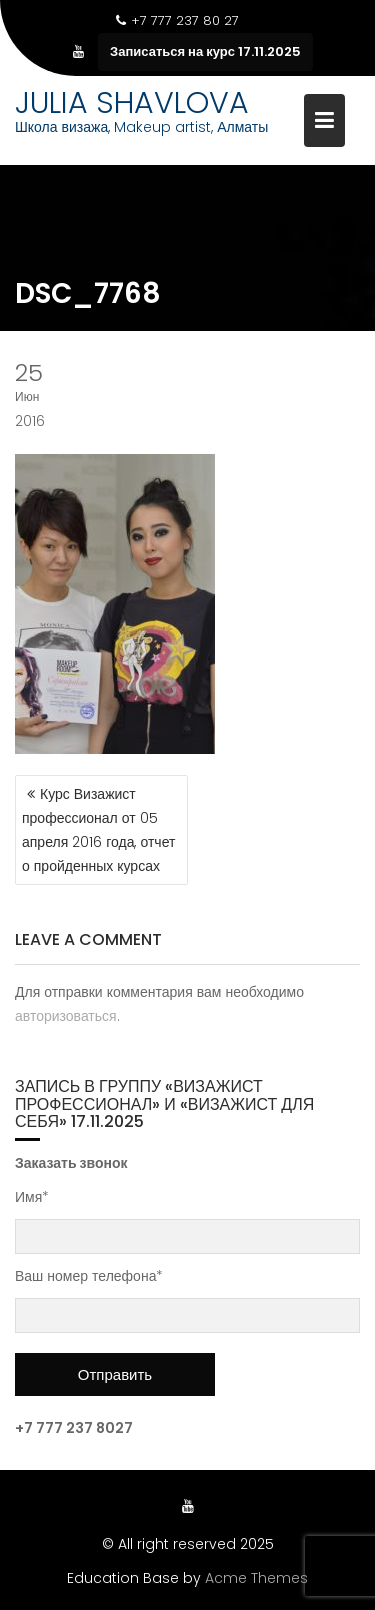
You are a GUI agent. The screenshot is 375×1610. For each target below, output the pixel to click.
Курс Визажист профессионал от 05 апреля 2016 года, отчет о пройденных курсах (98, 830)
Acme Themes (256, 1578)
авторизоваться (66, 1016)
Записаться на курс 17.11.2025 (205, 51)
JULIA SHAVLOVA (132, 103)
